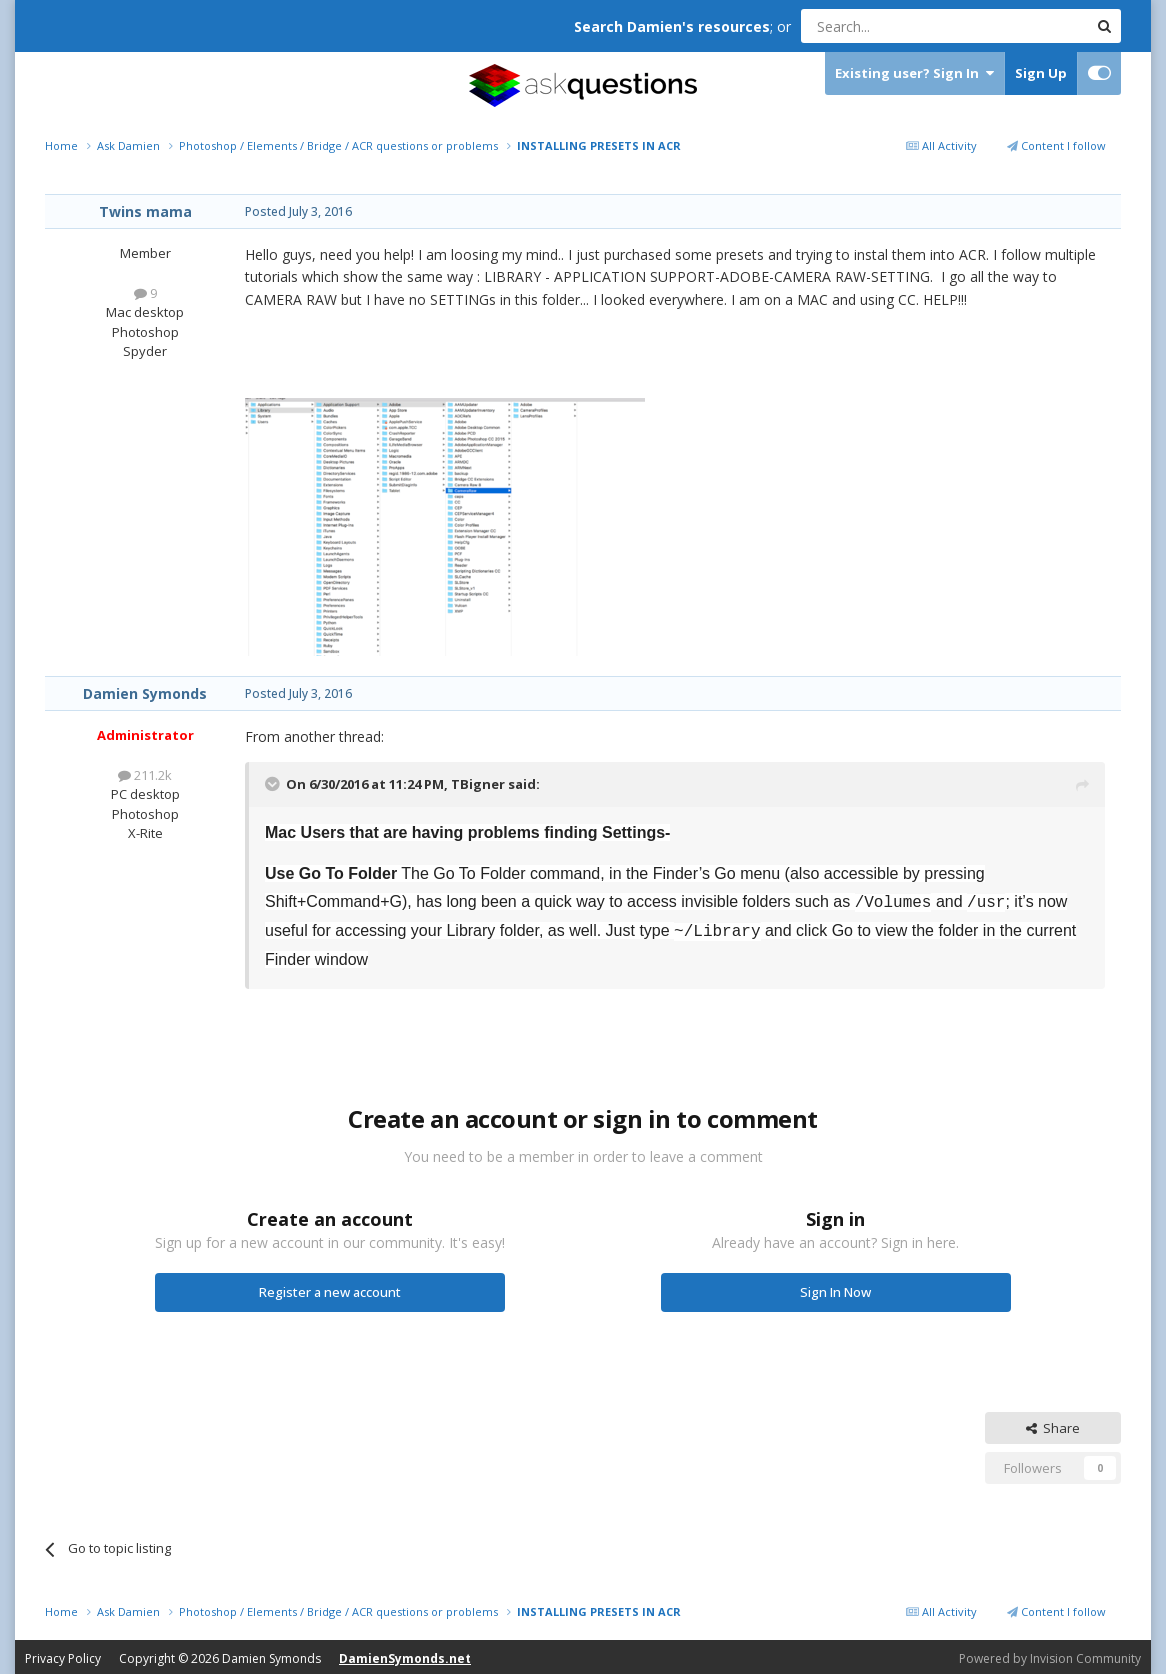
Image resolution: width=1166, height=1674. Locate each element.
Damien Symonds (145, 693)
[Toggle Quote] (274, 784)
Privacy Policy (63, 1654)
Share (1053, 1424)
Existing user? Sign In (914, 73)
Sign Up (1041, 73)
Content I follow (1056, 145)
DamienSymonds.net (405, 1654)
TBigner (478, 784)
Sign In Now (835, 1288)
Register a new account (330, 1288)
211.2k (145, 775)
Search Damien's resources (672, 26)
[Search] (895, 26)
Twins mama (145, 211)
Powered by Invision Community (1050, 1654)
